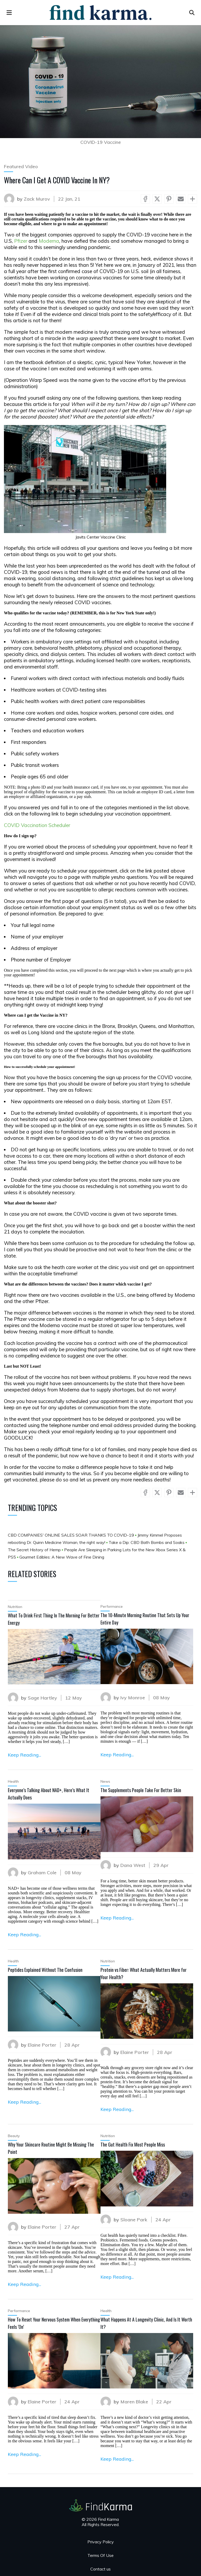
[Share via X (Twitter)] (157, 198)
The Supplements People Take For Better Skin (140, 1790)
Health (13, 1781)
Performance (111, 1606)
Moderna (49, 241)
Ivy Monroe (132, 1698)
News (105, 1781)
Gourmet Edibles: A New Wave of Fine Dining (61, 1557)
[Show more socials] (192, 198)
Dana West (132, 1865)
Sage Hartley (42, 1698)
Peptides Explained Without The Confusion (45, 1969)
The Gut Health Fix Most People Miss (132, 2144)
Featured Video (21, 166)
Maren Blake (134, 2402)
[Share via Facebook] (145, 198)
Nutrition (15, 1606)
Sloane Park (133, 2220)
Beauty (14, 2135)
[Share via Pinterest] (169, 198)
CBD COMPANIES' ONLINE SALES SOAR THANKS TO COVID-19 (71, 1535)
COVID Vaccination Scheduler (37, 825)
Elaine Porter (42, 2045)
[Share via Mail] (180, 198)
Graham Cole (42, 1873)
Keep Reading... (24, 1755)
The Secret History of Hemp (35, 1549)
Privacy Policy (100, 2541)
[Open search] (192, 13)
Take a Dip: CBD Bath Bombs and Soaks (147, 1542)
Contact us (100, 2569)
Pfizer (20, 241)
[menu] (9, 13)
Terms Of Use (100, 2555)
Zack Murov (37, 199)
